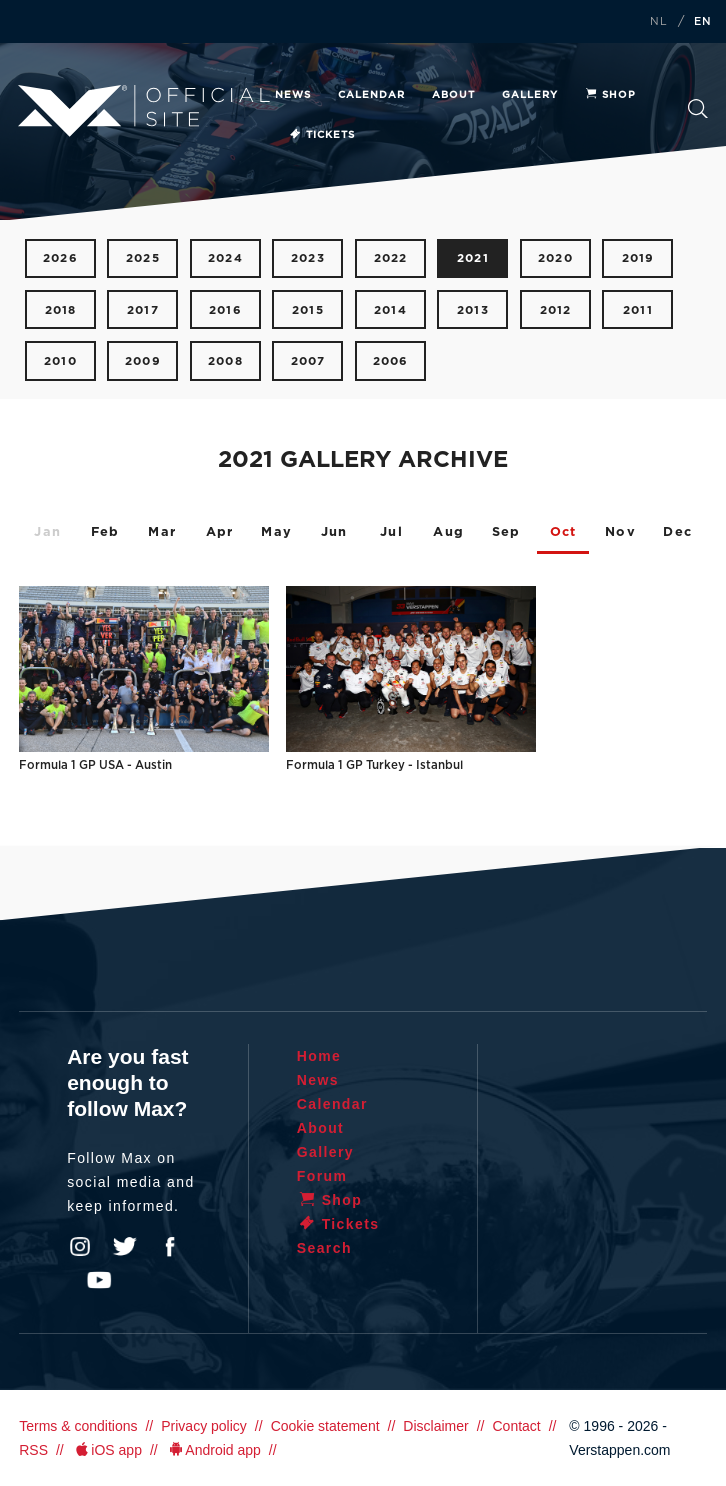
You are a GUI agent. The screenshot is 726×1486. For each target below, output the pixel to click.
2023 (308, 258)
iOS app (107, 1450)
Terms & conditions (78, 1426)
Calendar (371, 95)
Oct (563, 532)
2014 (390, 310)
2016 (225, 310)
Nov (620, 532)
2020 (555, 258)
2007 (308, 361)
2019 (638, 258)
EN (703, 22)
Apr (220, 532)
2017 (143, 310)
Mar (162, 532)
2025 (143, 258)
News (293, 95)
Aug (448, 532)
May (276, 532)
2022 (391, 258)
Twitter (125, 1247)
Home (319, 1056)
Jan (47, 532)
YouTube (99, 1280)
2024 (225, 258)
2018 (61, 310)
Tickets (321, 135)
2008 (225, 361)
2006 (391, 361)
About (453, 95)
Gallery (530, 95)
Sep (506, 532)
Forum (322, 1176)
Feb (105, 532)
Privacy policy (204, 1426)
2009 (143, 361)
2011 (638, 310)
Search (698, 109)
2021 (473, 258)
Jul (391, 532)
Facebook (170, 1247)
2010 (60, 361)
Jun (334, 532)
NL (659, 22)
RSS (33, 1450)
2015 (308, 310)
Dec (677, 532)
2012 (556, 310)
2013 (473, 310)
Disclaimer (435, 1426)
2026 (60, 258)
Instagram (80, 1247)
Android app (213, 1450)
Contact (516, 1426)
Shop (610, 95)
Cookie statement (325, 1426)
